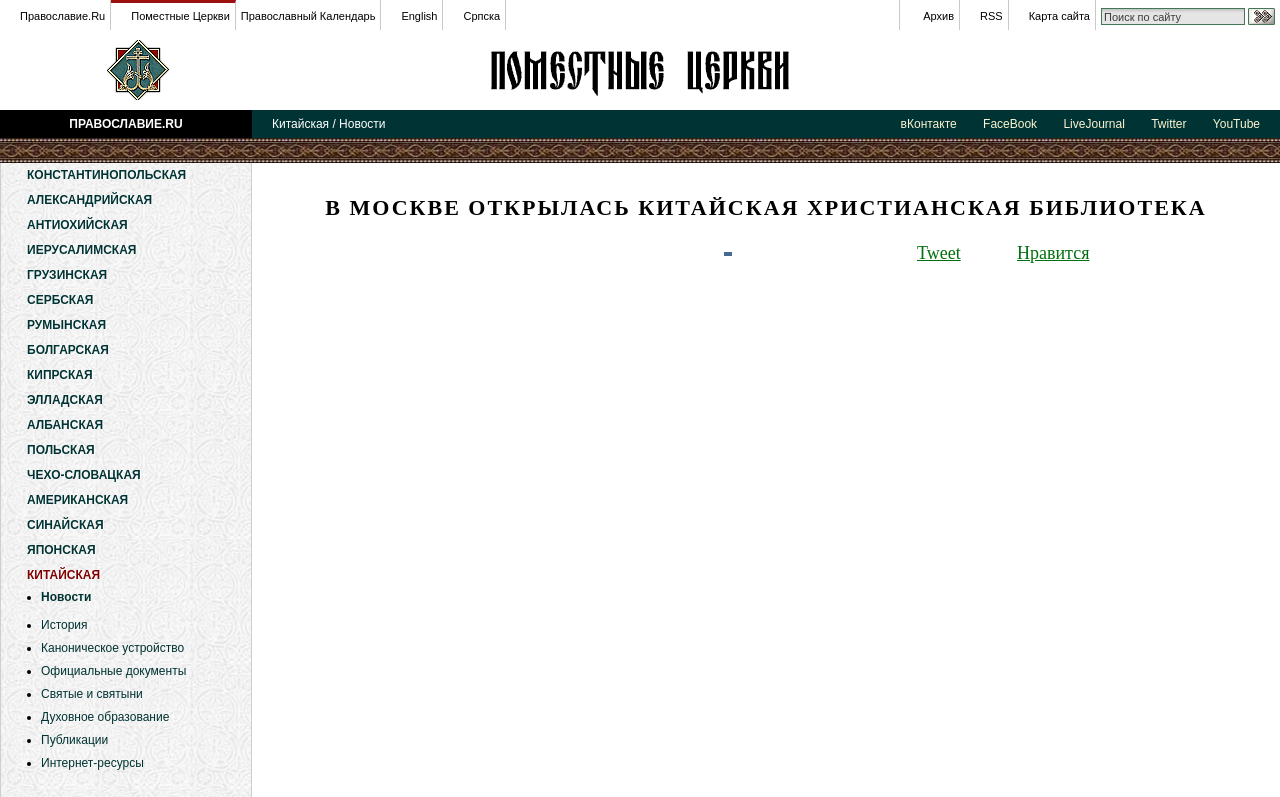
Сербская (60, 300)
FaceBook (1010, 124)
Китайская (640, 70)
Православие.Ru (62, 16)
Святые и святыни (92, 694)
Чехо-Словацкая (84, 475)
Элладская (65, 400)
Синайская (65, 525)
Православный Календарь (308, 16)
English (419, 16)
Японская (61, 550)
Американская (77, 500)
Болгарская (68, 350)
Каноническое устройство (112, 648)
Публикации (74, 740)
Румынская (66, 325)
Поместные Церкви (180, 16)
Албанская (65, 425)
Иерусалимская (81, 250)
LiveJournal (1093, 124)
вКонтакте (929, 124)
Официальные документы (113, 671)
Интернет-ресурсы (92, 763)
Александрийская (89, 200)
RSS (991, 16)
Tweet (939, 253)
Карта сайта (1059, 16)
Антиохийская (77, 225)
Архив (938, 16)
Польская (61, 450)
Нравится (1053, 253)
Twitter (1168, 124)
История (64, 625)
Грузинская (67, 275)
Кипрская (60, 375)
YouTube (1236, 124)
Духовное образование (105, 717)
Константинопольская (106, 175)
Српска (481, 16)
